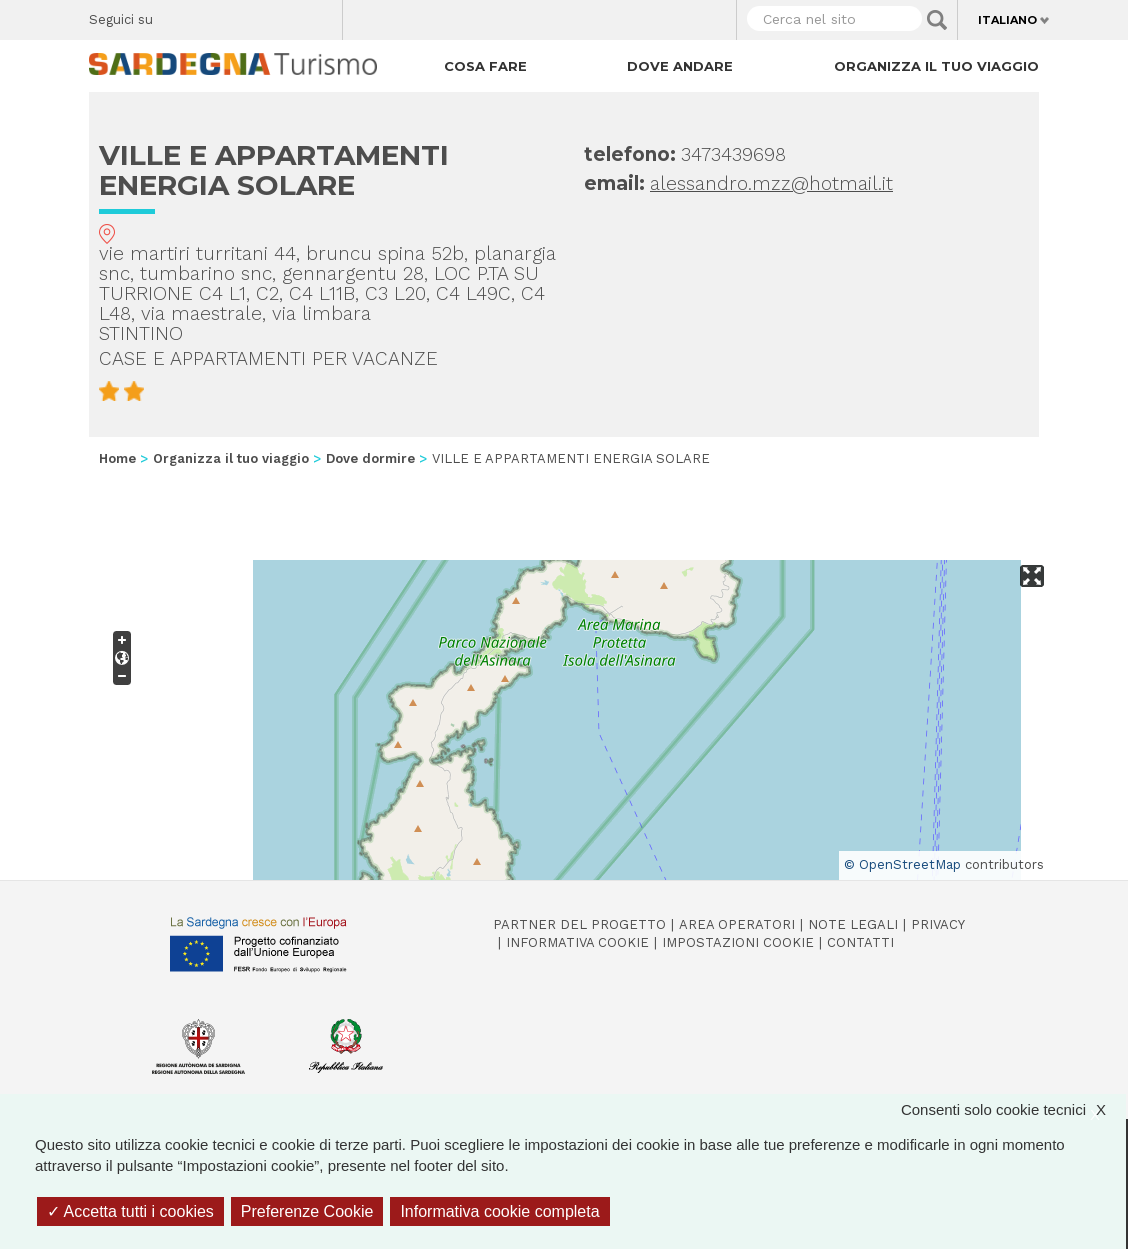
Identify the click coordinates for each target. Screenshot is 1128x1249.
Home (117, 458)
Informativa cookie (577, 942)
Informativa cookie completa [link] (499, 1211)
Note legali (853, 924)
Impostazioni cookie (738, 942)
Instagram (249, 15)
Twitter (214, 15)
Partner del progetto (579, 924)
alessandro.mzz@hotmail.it (771, 183)
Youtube (319, 15)
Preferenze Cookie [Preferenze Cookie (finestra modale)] (307, 1211)
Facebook (179, 15)
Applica (937, 20)
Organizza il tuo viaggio (936, 66)
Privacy (938, 924)
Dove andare (680, 66)
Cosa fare (485, 66)
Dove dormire (370, 458)
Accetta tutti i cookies (130, 1211)
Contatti (860, 942)
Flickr (284, 15)
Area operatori (737, 924)
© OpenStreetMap (902, 864)
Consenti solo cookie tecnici (1013, 1109)
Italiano (1007, 20)
